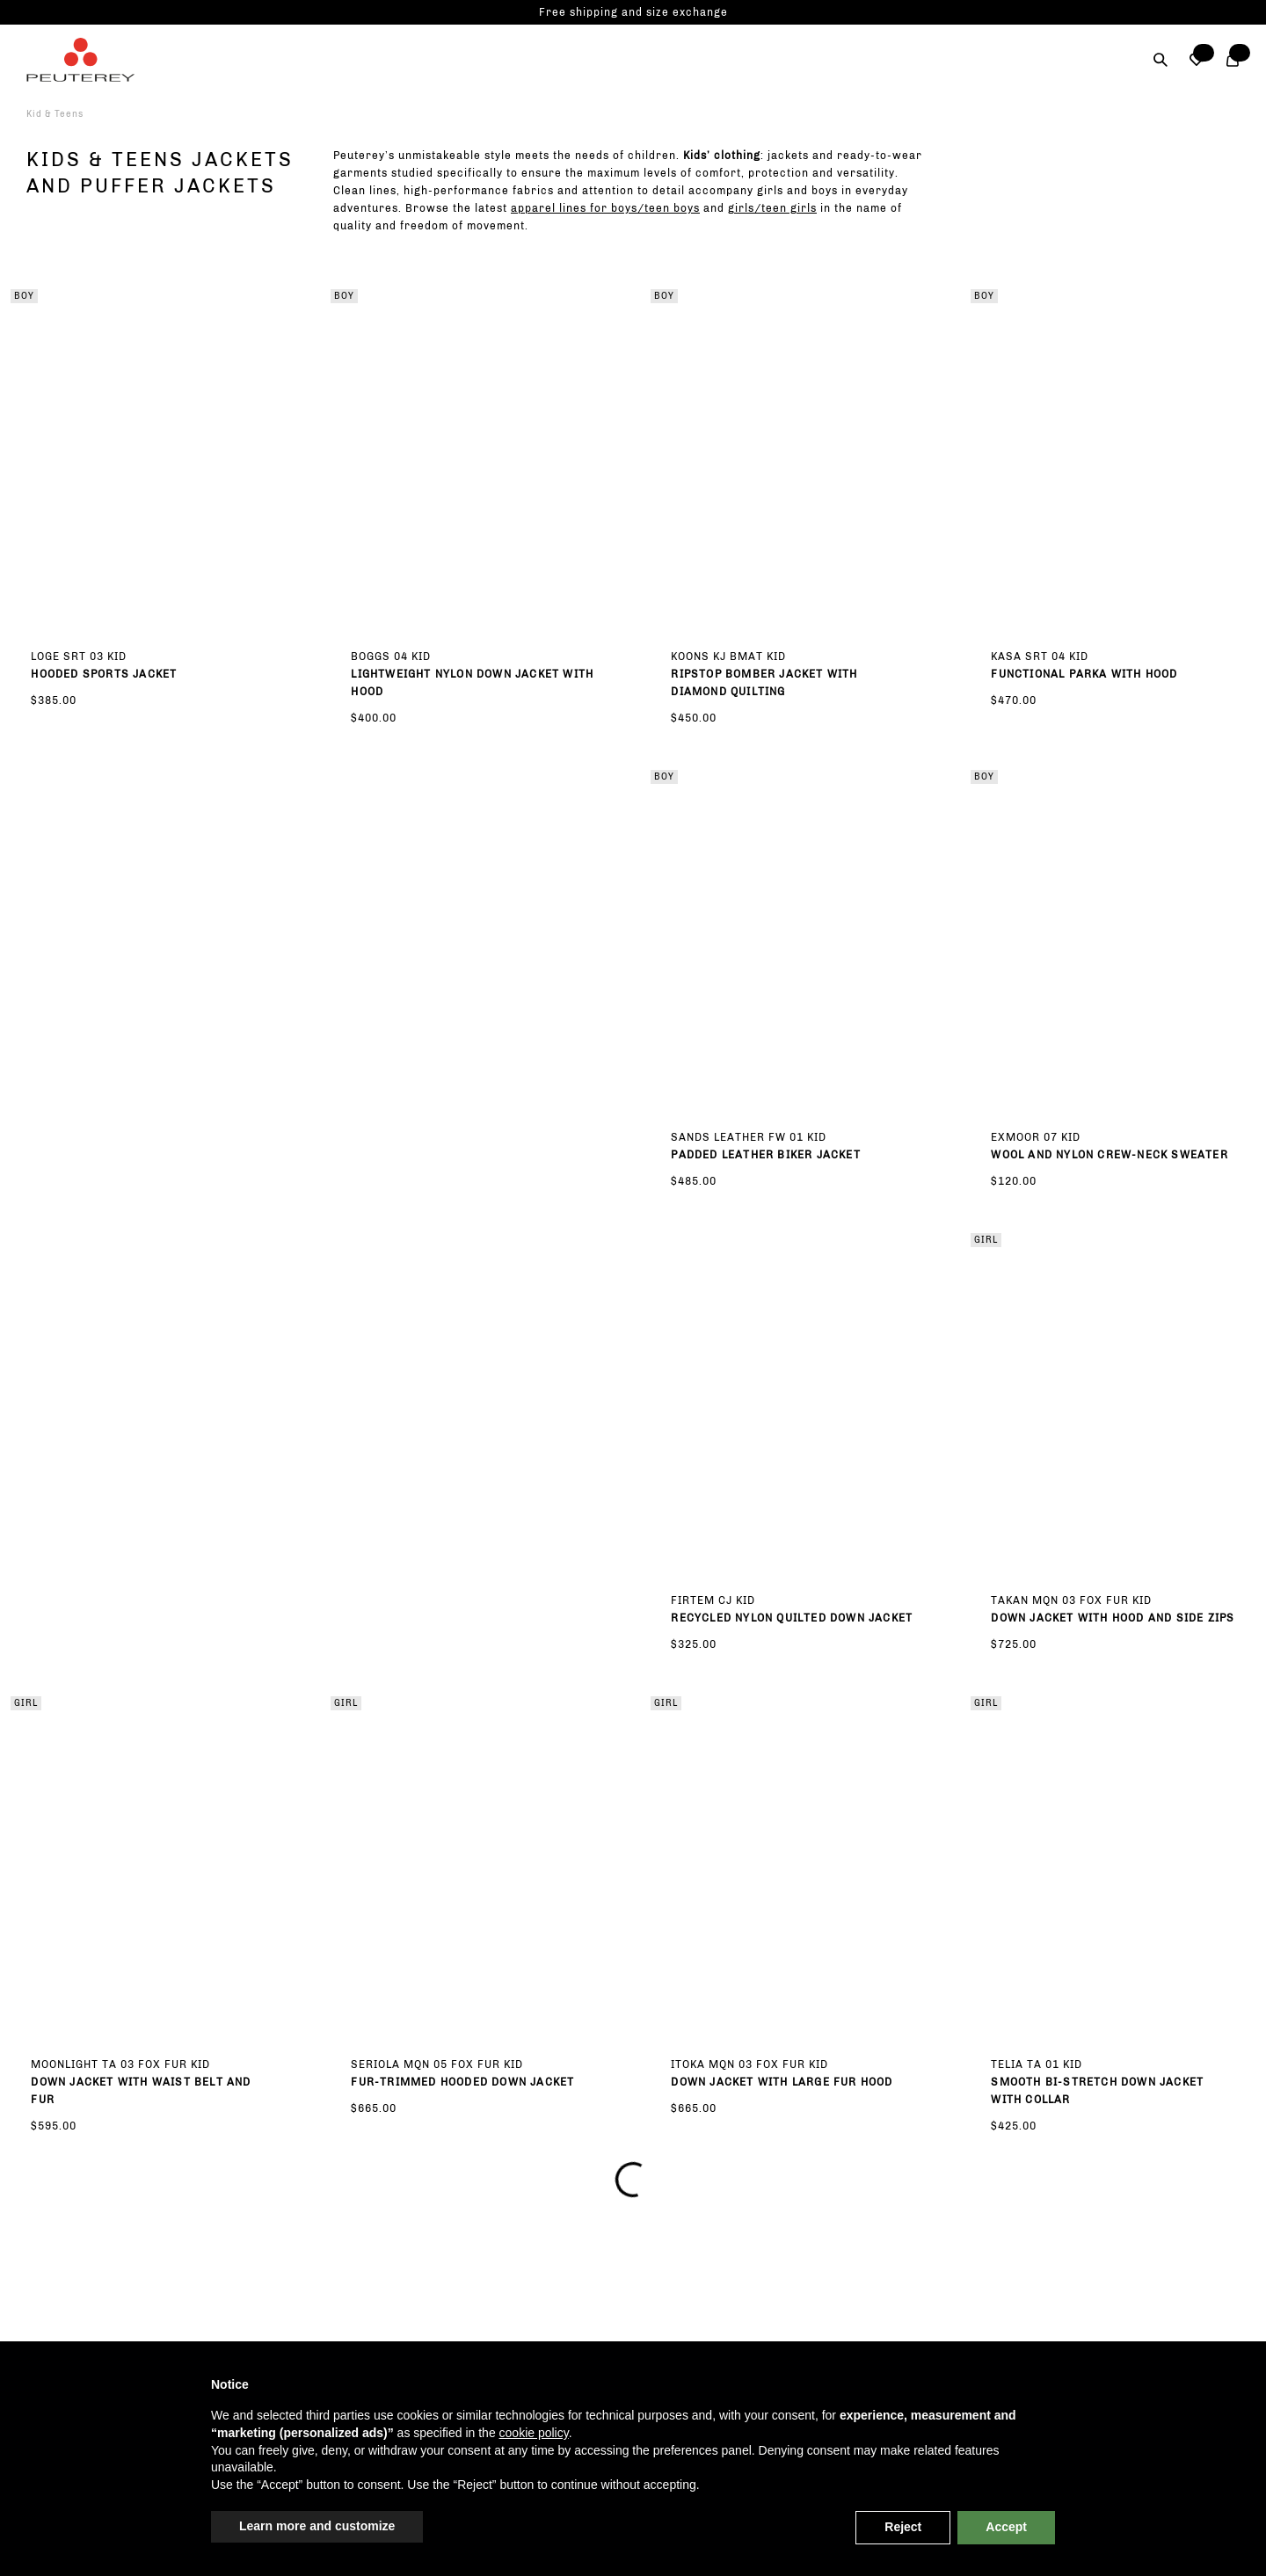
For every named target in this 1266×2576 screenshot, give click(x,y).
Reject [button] (902, 2527)
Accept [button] (1006, 2527)
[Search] (1161, 60)
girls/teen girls (772, 208)
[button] (1197, 60)
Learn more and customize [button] (317, 2526)
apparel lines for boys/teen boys (605, 208)
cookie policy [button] (534, 2433)
